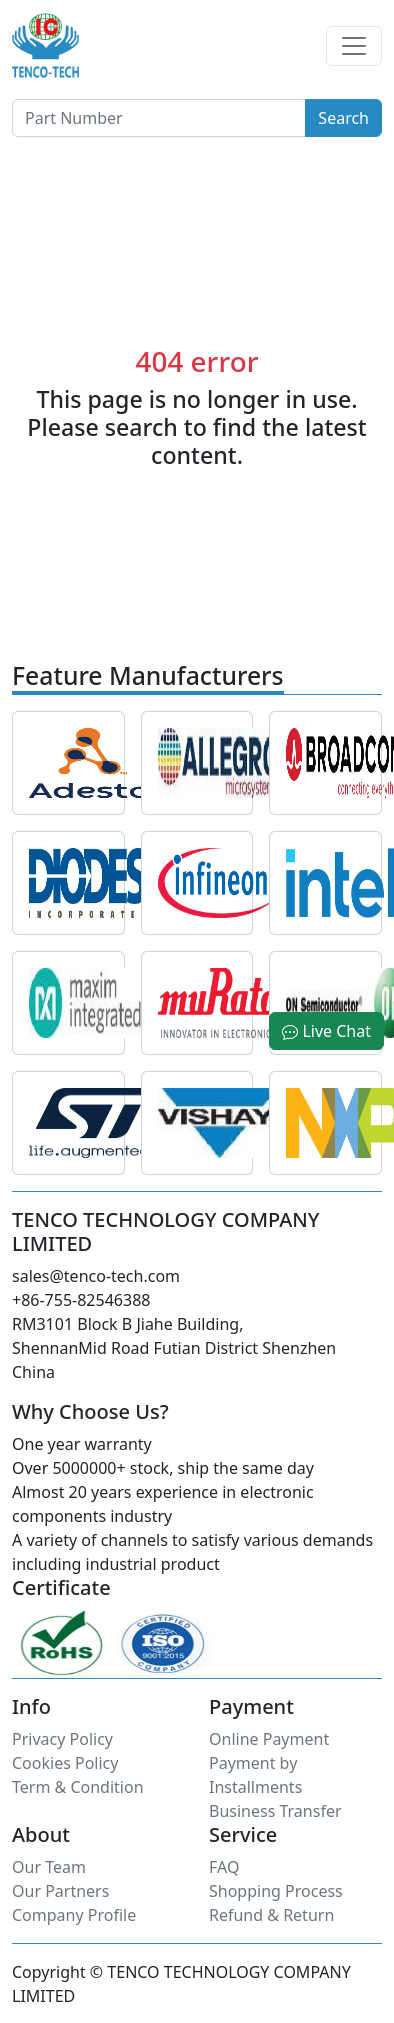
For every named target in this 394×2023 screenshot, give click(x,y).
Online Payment (269, 1739)
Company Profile (74, 1915)
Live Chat (326, 1031)
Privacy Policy (62, 1739)
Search (343, 118)
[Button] (159, 118)
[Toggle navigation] (354, 46)
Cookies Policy (65, 1763)
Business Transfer (275, 1811)
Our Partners (60, 1891)
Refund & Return (271, 1915)
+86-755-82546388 (81, 1300)
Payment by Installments (255, 1775)
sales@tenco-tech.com (96, 1276)
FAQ (224, 1867)
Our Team (49, 1867)
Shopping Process (276, 1891)
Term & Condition (78, 1787)
